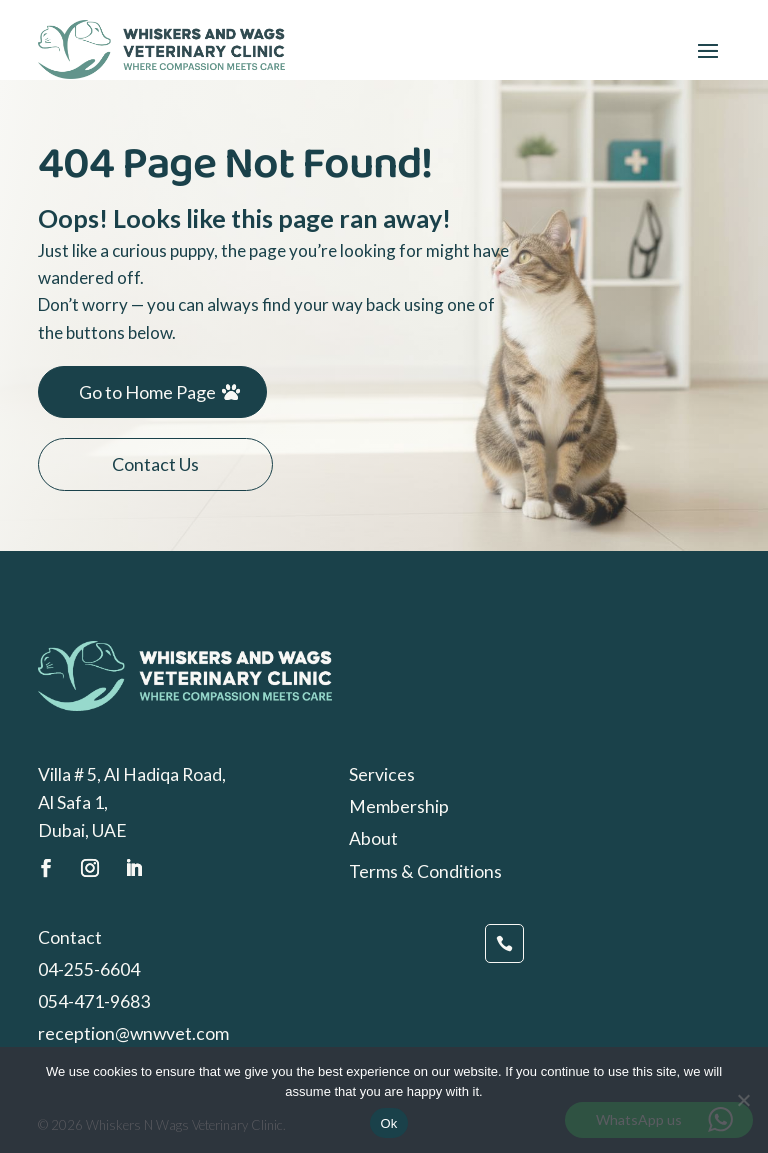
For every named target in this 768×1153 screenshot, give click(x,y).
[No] (743, 1100)
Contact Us (155, 464)
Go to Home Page (147, 392)
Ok (388, 1123)
